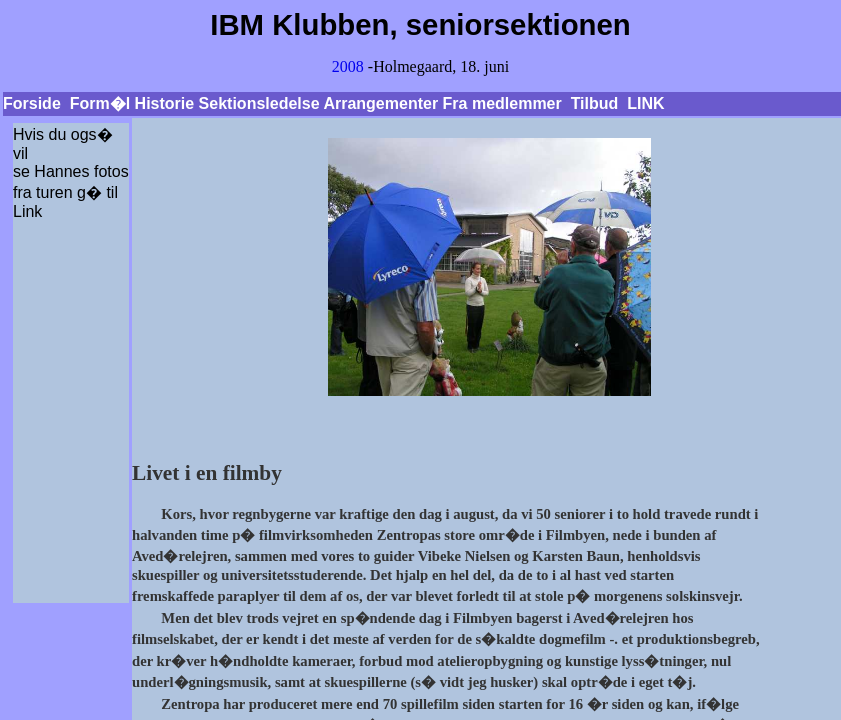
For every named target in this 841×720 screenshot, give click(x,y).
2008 (348, 66)
